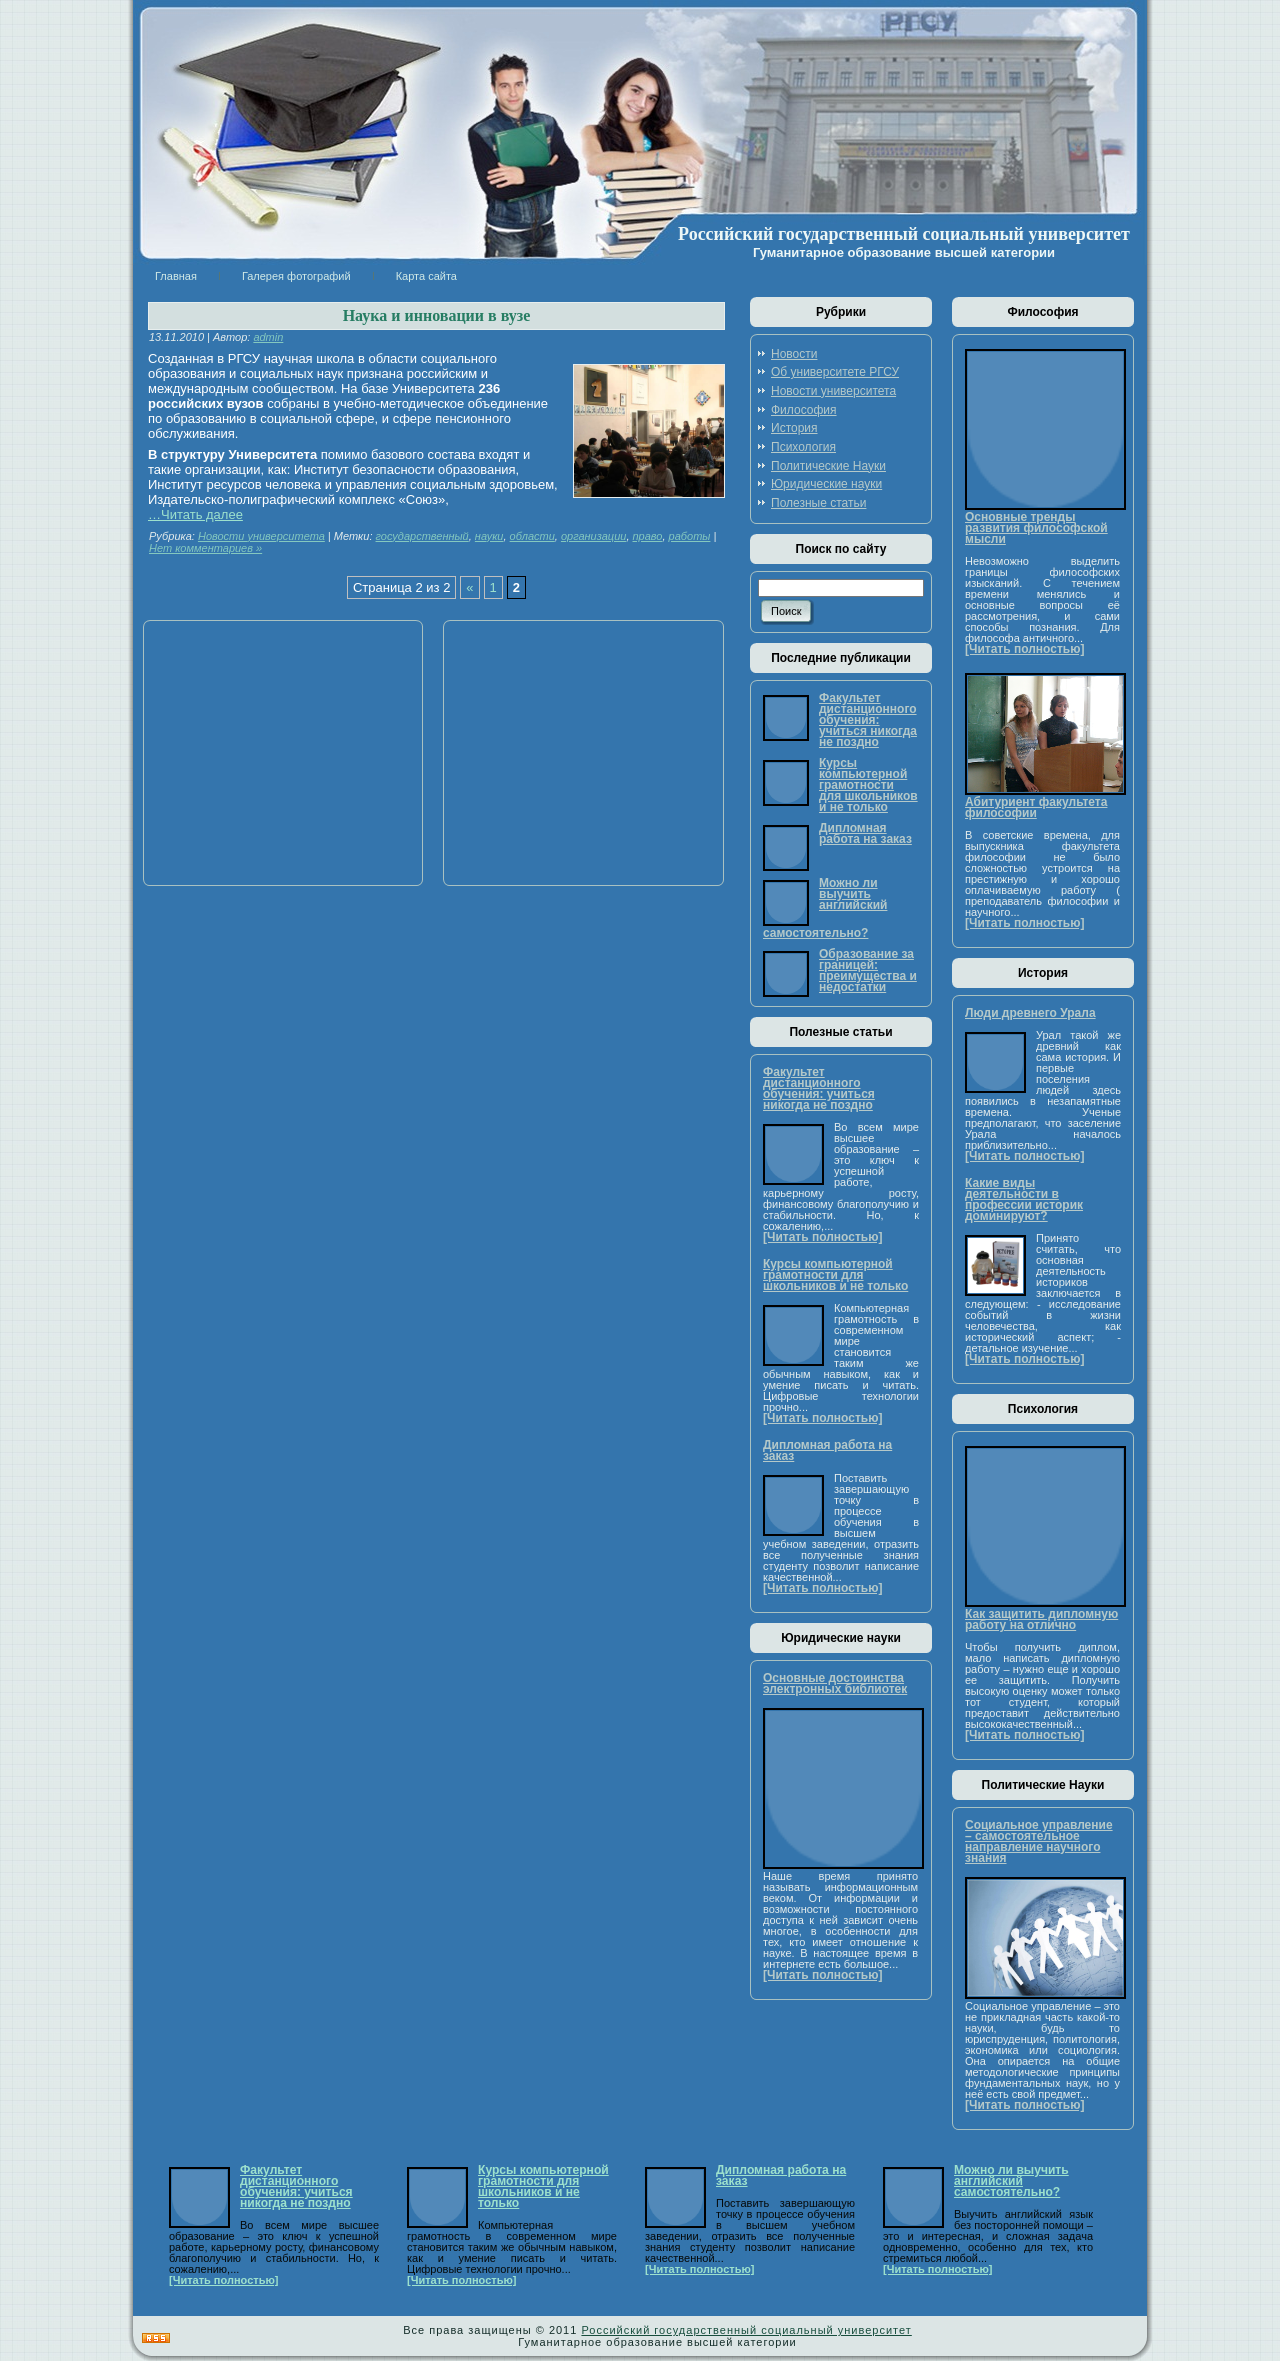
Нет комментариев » (205, 548)
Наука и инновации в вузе (437, 315)
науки (489, 536)
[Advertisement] (276, 753)
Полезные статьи (818, 503)
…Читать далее (195, 514)
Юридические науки (826, 484)
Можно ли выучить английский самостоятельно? (825, 908)
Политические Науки (828, 466)
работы (690, 536)
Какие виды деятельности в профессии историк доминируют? (1024, 1199)
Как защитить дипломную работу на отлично (1041, 1619)
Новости (794, 354)
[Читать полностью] (822, 1237)
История (794, 428)
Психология (803, 447)
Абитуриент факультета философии (1036, 807)
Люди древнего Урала (1030, 1013)
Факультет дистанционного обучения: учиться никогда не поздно (868, 720)
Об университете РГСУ (835, 372)
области (532, 536)
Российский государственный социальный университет (904, 234)
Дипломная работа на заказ (865, 833)
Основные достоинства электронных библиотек (835, 1683)
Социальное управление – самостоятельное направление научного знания (1039, 1841)
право (648, 536)
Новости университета (261, 536)
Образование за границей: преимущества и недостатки (868, 970)
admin (268, 337)
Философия (804, 410)
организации (593, 536)
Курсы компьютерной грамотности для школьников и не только (868, 785)
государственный (422, 536)
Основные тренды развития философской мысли (1036, 528)
